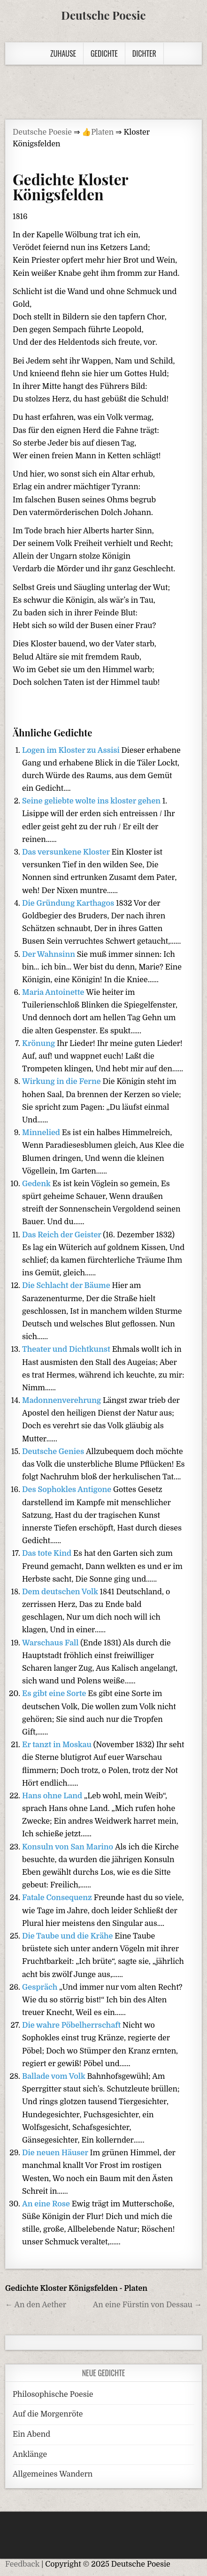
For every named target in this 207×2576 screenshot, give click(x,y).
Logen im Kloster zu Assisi (72, 750)
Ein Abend (31, 2434)
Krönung (39, 1043)
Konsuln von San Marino (68, 1847)
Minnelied (42, 1133)
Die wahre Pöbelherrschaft (72, 2025)
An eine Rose (47, 2204)
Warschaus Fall (51, 1643)
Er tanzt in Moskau (57, 1745)
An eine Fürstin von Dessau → (147, 2305)
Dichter (144, 53)
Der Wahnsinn (49, 954)
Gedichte (104, 53)
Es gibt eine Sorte (55, 1694)
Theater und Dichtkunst (67, 1349)
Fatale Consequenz (58, 1898)
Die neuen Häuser (56, 2153)
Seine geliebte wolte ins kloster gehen (92, 801)
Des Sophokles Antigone (67, 1489)
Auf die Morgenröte (48, 2414)
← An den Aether (35, 2305)
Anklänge (30, 2454)
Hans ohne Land (53, 1796)
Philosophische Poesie (53, 2394)
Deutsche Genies (54, 1451)
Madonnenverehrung (62, 1400)
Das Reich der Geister (62, 1235)
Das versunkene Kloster (67, 852)
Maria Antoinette (54, 992)
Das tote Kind (47, 1553)
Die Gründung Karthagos (69, 903)
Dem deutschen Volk (61, 1592)
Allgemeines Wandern (52, 2474)
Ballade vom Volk (54, 2076)
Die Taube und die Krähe (68, 1936)
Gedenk (37, 1184)
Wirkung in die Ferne (62, 1081)
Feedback (22, 2564)
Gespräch (40, 1987)
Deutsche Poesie (103, 15)
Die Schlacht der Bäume (67, 1285)
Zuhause (63, 53)
